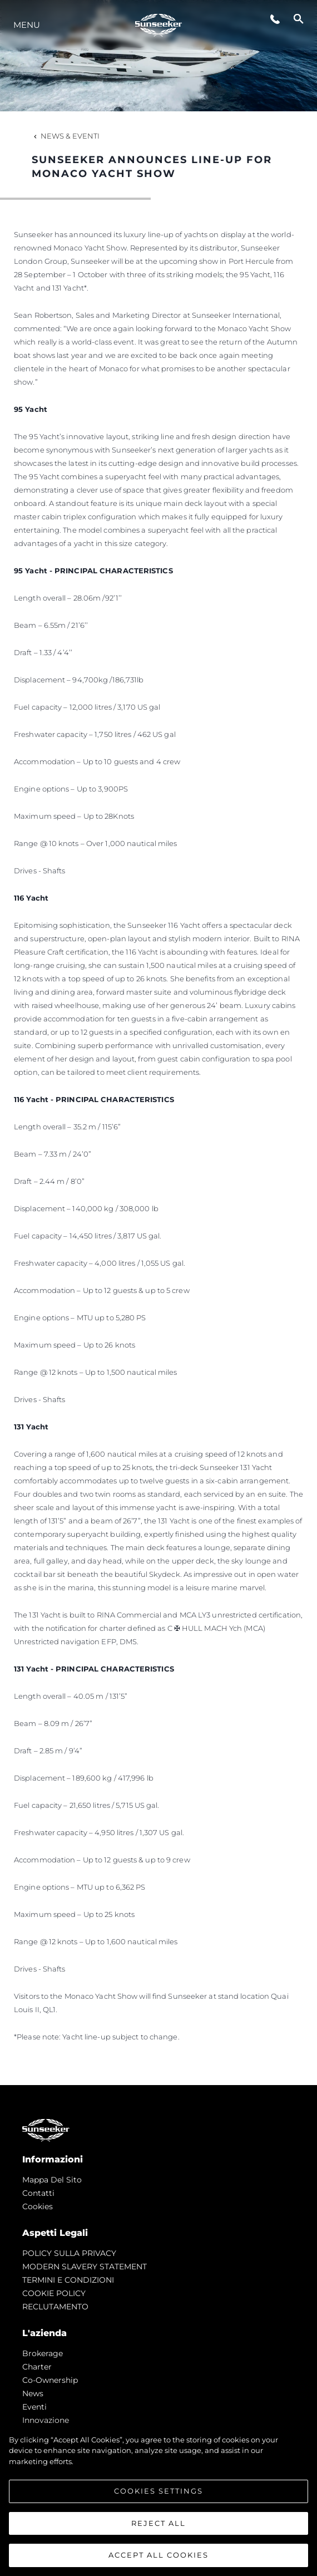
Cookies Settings (158, 2490)
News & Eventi (66, 135)
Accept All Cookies (158, 2554)
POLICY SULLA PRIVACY (69, 2253)
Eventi (34, 2407)
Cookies (37, 2206)
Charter (37, 2367)
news (32, 2393)
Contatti (38, 2193)
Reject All (158, 2523)
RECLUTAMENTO (55, 2307)
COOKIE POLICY (54, 2293)
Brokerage (42, 2353)
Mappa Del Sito (52, 2180)
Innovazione (45, 2420)
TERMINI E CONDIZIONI (68, 2280)
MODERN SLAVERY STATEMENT (84, 2267)
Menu (26, 24)
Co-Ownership (50, 2380)
